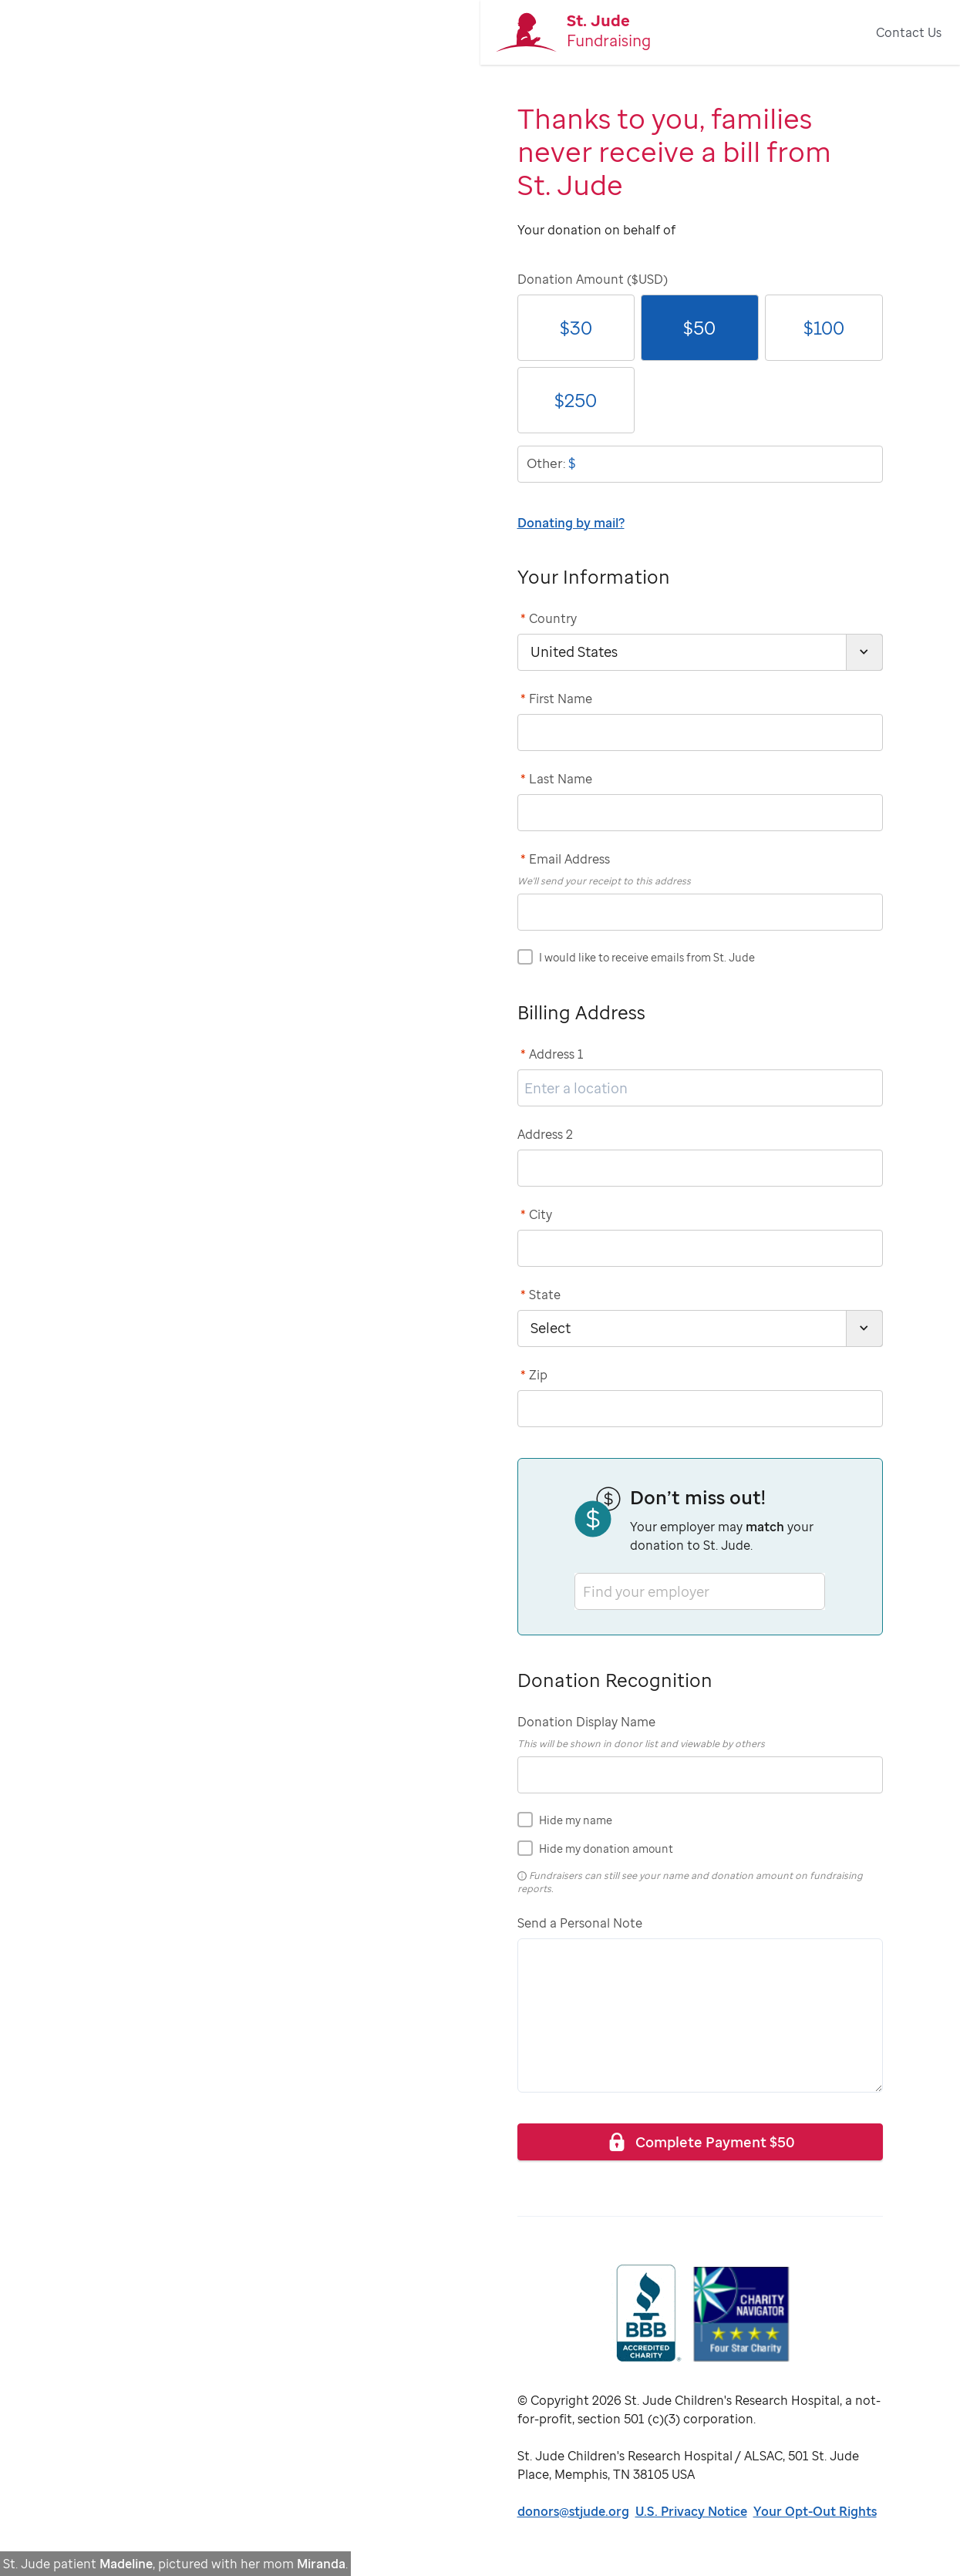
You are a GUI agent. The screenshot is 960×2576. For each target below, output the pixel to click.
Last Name (556, 778)
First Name (556, 698)
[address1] (700, 1087)
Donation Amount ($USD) (592, 279)
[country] (700, 652)
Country (548, 618)
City (536, 1214)
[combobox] (584, 1591)
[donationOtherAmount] (700, 464)
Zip (533, 1374)
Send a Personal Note (579, 1922)
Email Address (565, 859)
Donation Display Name (586, 1721)
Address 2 (545, 1134)
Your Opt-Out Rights (815, 2511)
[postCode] (700, 1408)
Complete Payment (700, 2141)
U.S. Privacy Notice (691, 2511)
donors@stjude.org (573, 2511)
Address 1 (552, 1054)
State (540, 1294)
